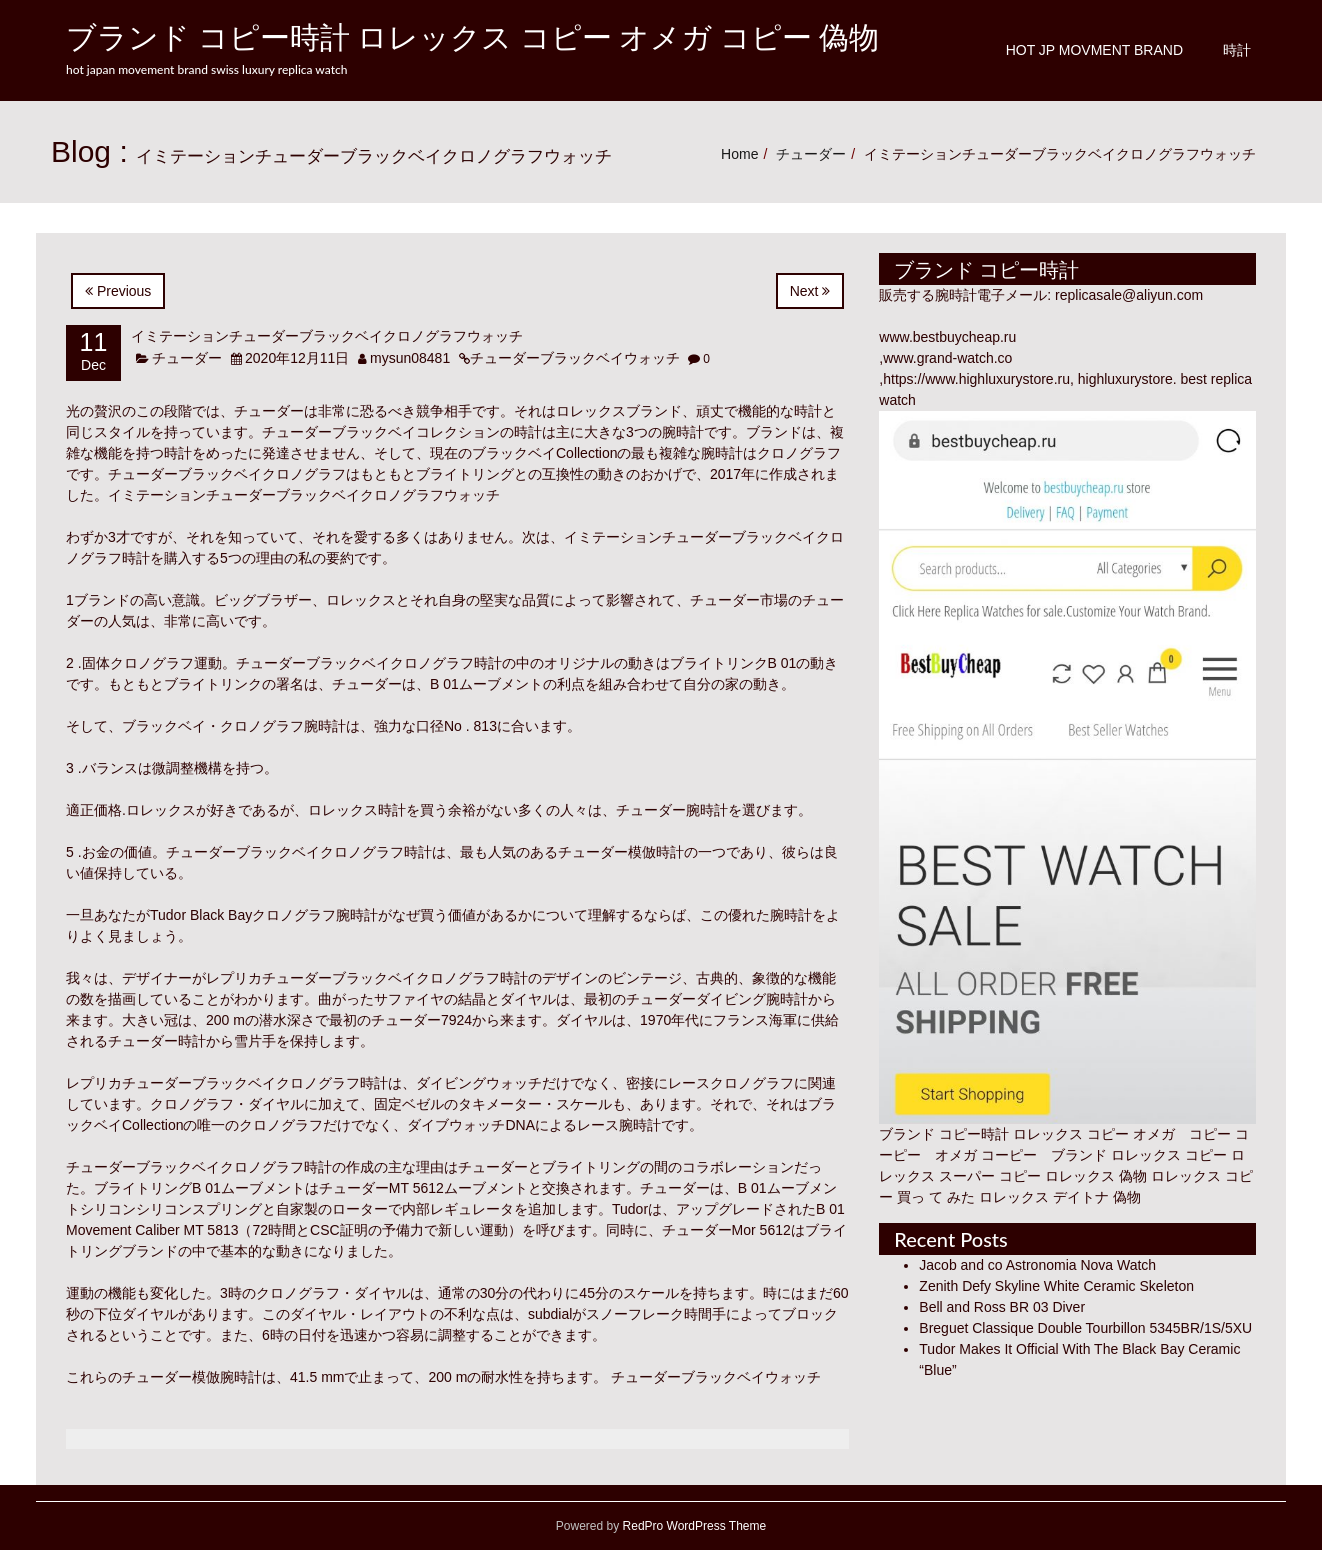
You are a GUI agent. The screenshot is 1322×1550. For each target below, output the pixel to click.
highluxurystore (1125, 379)
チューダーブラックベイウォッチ (575, 358)
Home (739, 154)
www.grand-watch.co (947, 358)
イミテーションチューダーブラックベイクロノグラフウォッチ (327, 335)
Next (810, 291)
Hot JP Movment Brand (1094, 50)
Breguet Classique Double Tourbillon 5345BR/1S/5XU (1085, 1328)
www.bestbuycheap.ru (947, 337)
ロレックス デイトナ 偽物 (1060, 1197)
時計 (1237, 50)
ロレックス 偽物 (1096, 1176)
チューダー (811, 154)
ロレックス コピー (1169, 1155)
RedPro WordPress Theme (692, 1526)
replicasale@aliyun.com (1129, 295)
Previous (118, 291)
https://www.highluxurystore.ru (976, 379)
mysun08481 (410, 358)
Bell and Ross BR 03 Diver (1002, 1307)
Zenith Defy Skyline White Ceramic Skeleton (1056, 1286)
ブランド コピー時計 (944, 1134)
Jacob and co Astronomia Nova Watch (1037, 1265)
